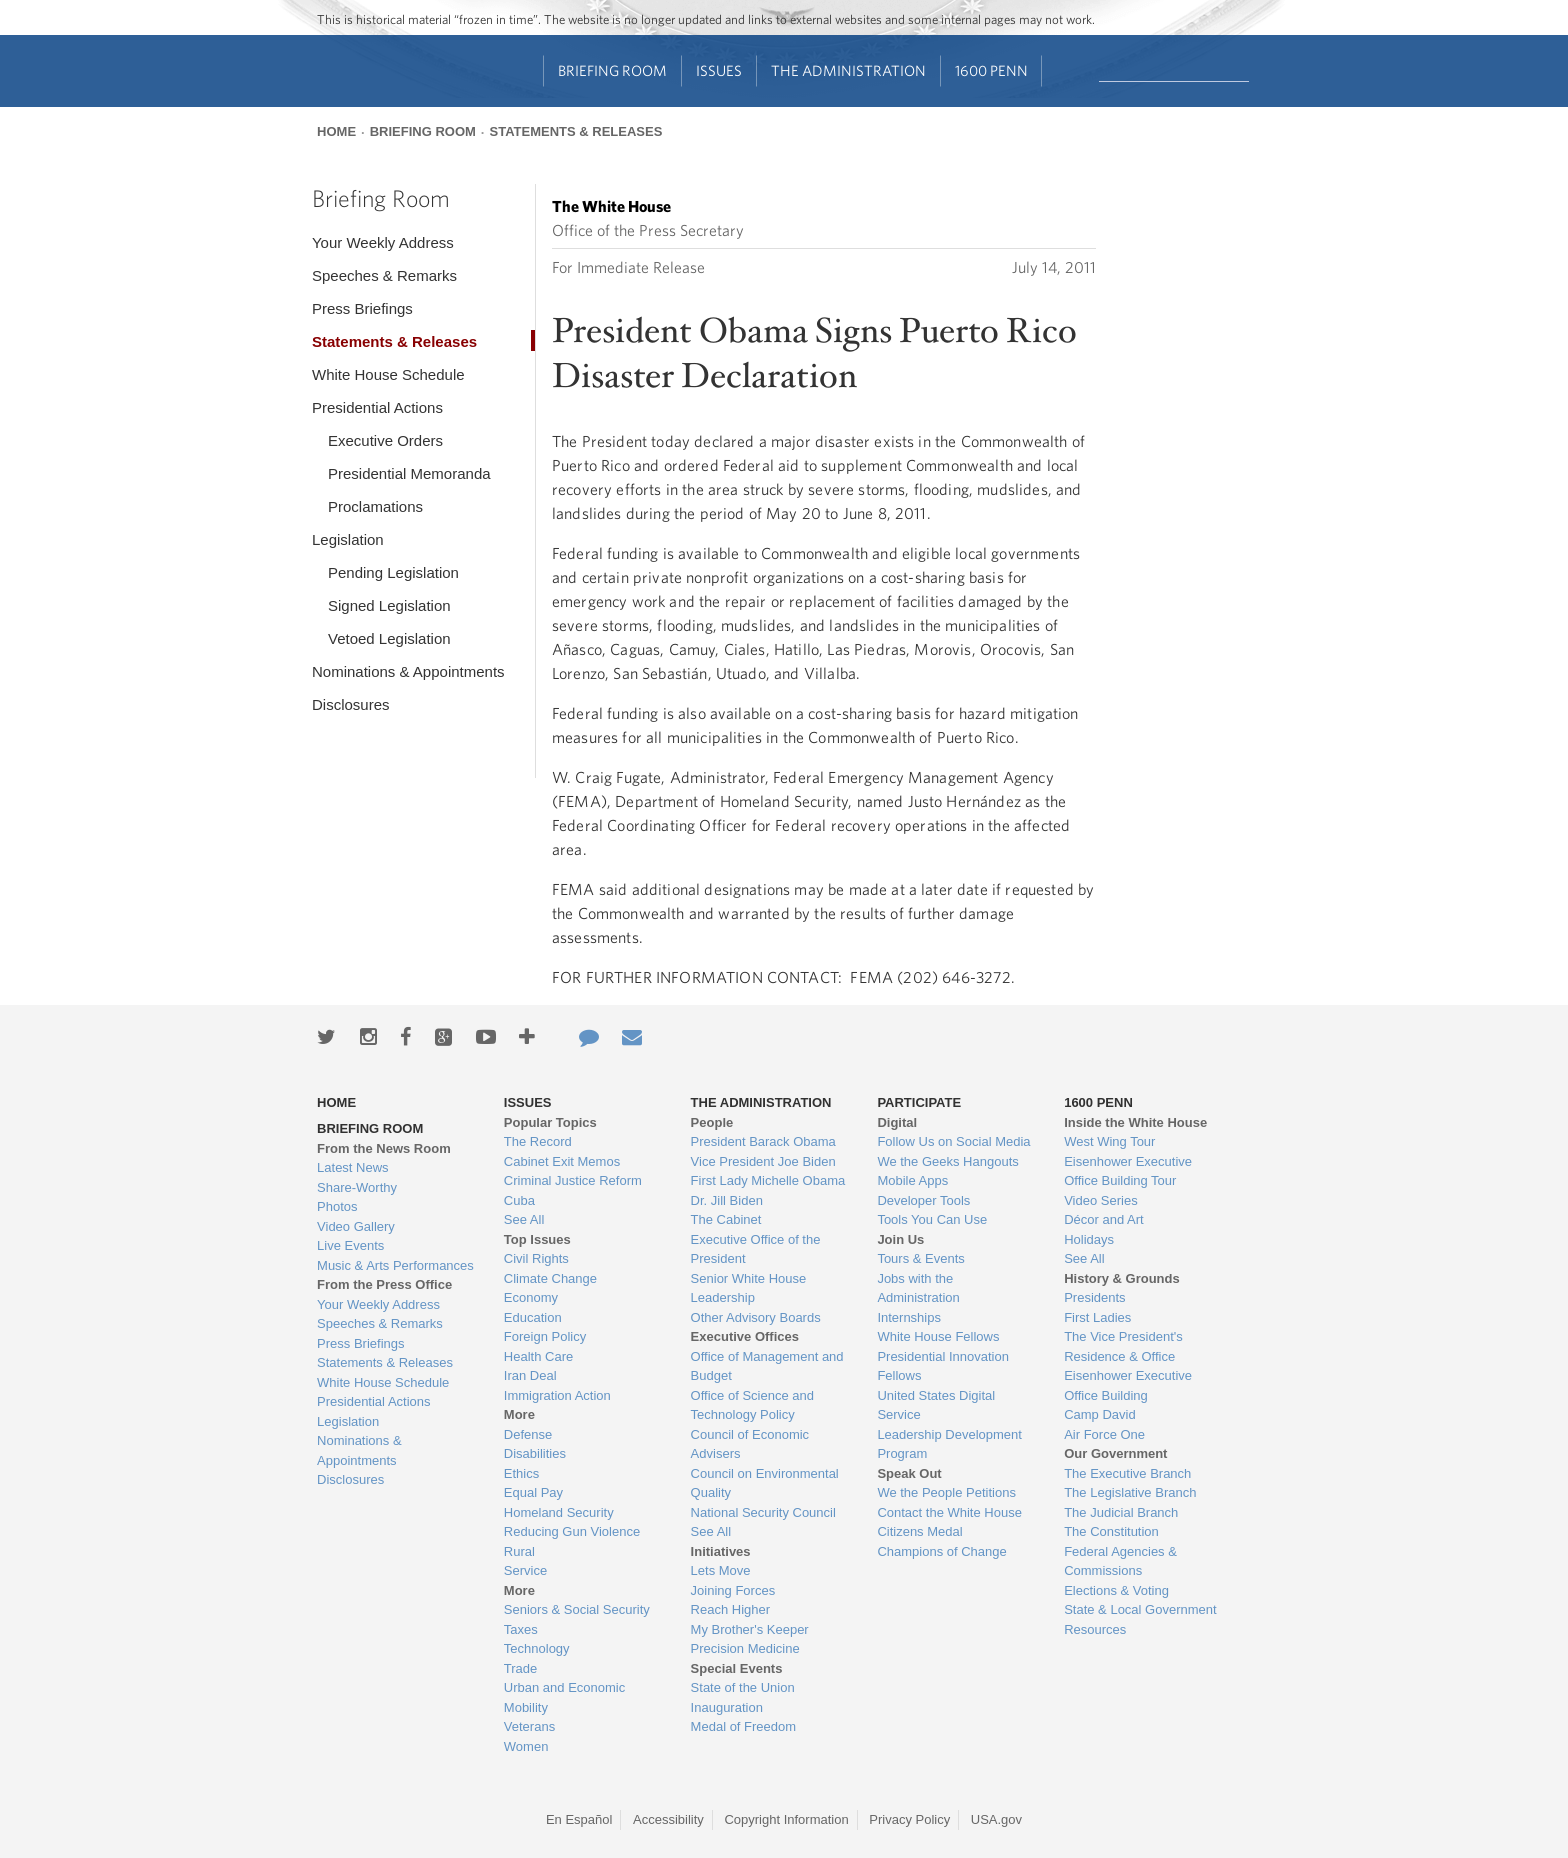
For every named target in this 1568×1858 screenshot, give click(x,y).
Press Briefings (362, 308)
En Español (579, 1819)
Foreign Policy (545, 1336)
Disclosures (351, 704)
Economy (531, 1297)
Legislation (348, 539)
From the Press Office (384, 1284)
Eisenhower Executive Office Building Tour (1128, 1171)
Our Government (1115, 1453)
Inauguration (727, 1707)
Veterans (529, 1726)
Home (336, 131)
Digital (897, 1122)
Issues (719, 70)
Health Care (538, 1356)
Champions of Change (941, 1551)
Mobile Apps (912, 1180)
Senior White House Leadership (749, 1288)
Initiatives (721, 1551)
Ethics (521, 1473)
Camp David (1100, 1414)
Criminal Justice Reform (573, 1180)
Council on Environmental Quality (765, 1483)
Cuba (519, 1200)
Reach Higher (731, 1609)
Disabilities (535, 1453)
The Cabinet (726, 1219)
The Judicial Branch (1121, 1512)
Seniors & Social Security (577, 1609)
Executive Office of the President (756, 1249)
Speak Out (909, 1473)
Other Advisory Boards (756, 1317)
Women (526, 1746)
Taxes (521, 1629)
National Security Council (763, 1512)
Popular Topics (550, 1122)
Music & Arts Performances (395, 1265)
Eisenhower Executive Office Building (1128, 1385)
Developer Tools (923, 1200)
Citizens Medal (919, 1531)
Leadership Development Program (949, 1444)
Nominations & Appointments (408, 671)
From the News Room (384, 1148)
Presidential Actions (377, 407)
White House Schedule (388, 374)
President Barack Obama (763, 1141)
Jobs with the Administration (918, 1288)
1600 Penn (991, 70)
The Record (538, 1141)
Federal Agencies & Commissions (1120, 1561)
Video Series (1100, 1200)
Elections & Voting (1116, 1590)
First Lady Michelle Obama (768, 1180)
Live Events (350, 1245)
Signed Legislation (389, 605)
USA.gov (996, 1819)
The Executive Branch (1127, 1473)
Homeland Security (559, 1512)
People (712, 1122)
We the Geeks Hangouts (947, 1161)
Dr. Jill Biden (727, 1200)
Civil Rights (536, 1258)
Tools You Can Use (932, 1219)
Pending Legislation (393, 572)
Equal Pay (533, 1492)
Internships (909, 1317)
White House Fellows (938, 1336)
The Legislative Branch (1130, 1492)
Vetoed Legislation (389, 638)
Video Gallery (356, 1226)
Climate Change (550, 1278)
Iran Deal (530, 1375)
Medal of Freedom (744, 1726)
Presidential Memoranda (409, 473)
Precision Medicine (745, 1648)
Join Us (900, 1239)
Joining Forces (733, 1590)
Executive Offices (745, 1336)
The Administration (848, 70)
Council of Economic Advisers (750, 1444)
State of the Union (743, 1687)
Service (525, 1570)
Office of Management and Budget (767, 1366)
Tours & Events (920, 1258)
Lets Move (721, 1570)
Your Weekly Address (383, 242)
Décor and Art (1104, 1219)
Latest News (353, 1167)
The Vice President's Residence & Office (1123, 1346)
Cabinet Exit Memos (562, 1161)
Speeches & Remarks (384, 275)
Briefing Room (612, 70)
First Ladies (1097, 1317)
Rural (519, 1551)
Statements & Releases (575, 131)
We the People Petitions (946, 1492)
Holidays (1089, 1239)
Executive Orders (385, 440)
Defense (528, 1434)
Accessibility (668, 1819)
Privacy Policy (909, 1819)
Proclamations (375, 506)
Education (533, 1317)
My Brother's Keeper (750, 1629)
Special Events (737, 1668)
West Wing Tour (1109, 1141)
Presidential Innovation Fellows (943, 1366)
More (519, 1414)
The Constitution (1111, 1531)
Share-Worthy (357, 1187)
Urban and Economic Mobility (564, 1697)
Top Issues (537, 1239)
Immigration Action (557, 1395)
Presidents (1094, 1297)
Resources (1095, 1629)
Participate (919, 1102)
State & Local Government (1140, 1609)
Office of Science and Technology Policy (752, 1405)
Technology (537, 1648)
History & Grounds (1122, 1278)
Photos (337, 1206)
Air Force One (1104, 1434)
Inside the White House (1135, 1122)
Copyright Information (786, 1819)
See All (524, 1219)
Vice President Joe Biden (763, 1161)
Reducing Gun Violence (572, 1531)
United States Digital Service (936, 1405)
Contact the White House (949, 1512)
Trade (520, 1668)
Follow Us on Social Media (953, 1141)
